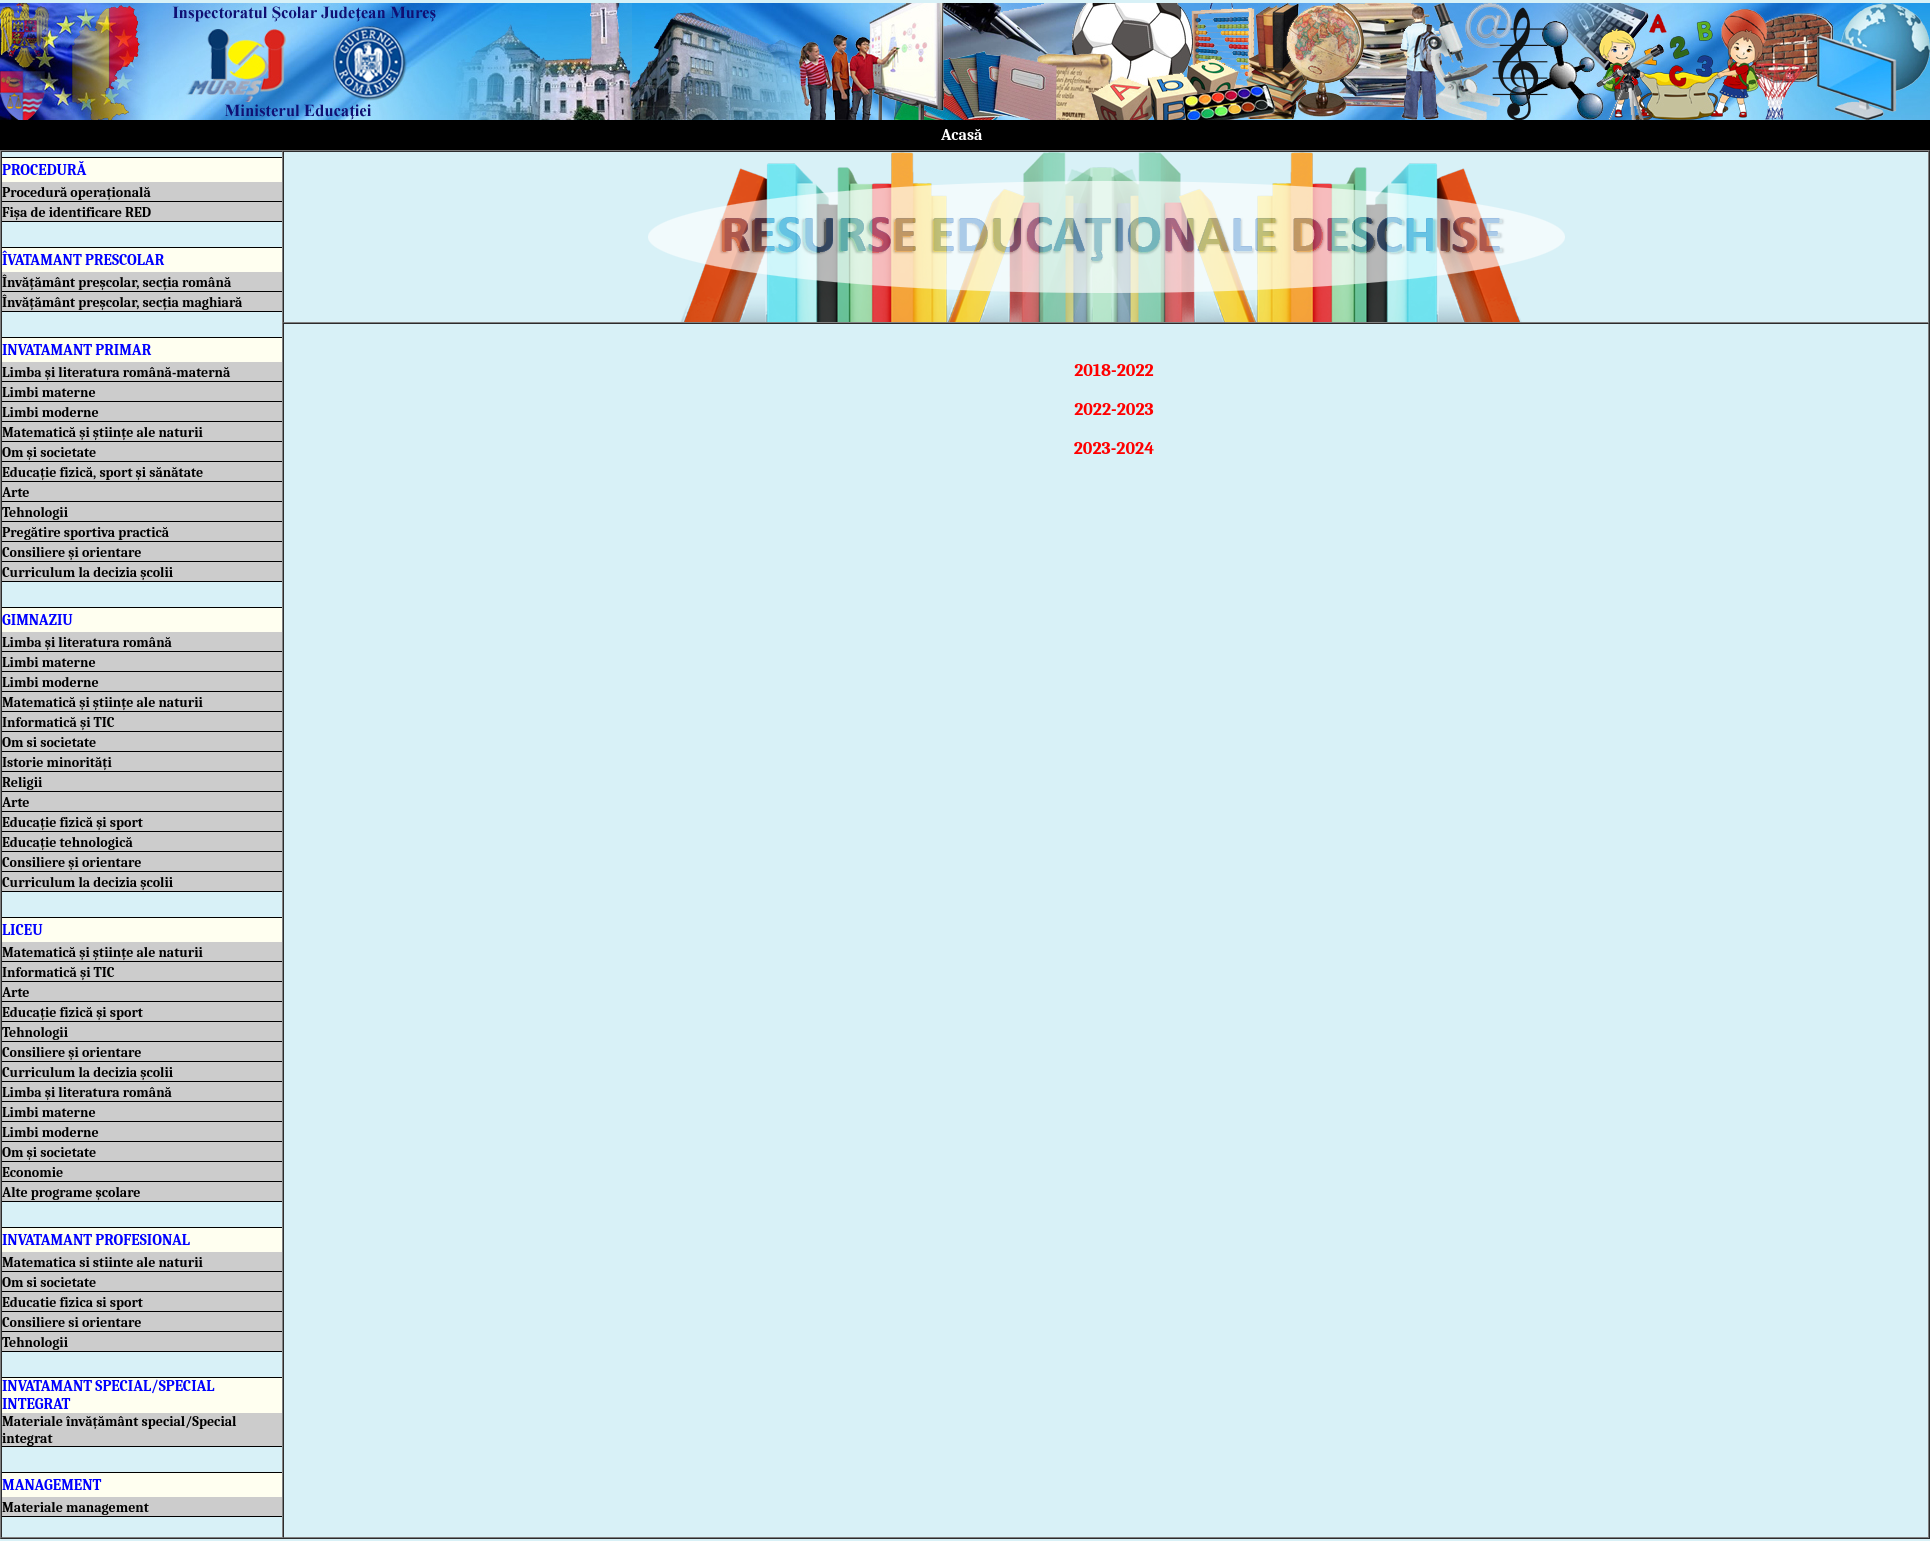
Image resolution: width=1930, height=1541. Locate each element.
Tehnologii (38, 512)
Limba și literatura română (90, 642)
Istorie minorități (60, 762)
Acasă (962, 135)
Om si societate (52, 742)
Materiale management (78, 1507)
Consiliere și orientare (75, 552)
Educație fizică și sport (75, 822)
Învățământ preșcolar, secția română (119, 282)
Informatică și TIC (61, 722)
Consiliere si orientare (75, 1322)
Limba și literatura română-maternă (119, 372)
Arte (19, 492)
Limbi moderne (53, 412)
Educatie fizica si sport (75, 1302)
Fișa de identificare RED (79, 212)
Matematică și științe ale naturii (105, 432)
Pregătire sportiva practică (88, 532)
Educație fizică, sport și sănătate (105, 472)
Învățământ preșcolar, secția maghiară (125, 302)
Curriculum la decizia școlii (90, 572)
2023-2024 (1106, 448)
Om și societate (52, 452)
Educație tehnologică (70, 842)
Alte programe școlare (74, 1192)
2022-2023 (1105, 409)
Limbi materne (52, 392)
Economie (35, 1172)
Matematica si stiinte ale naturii (105, 1262)
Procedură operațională (79, 192)
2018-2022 (1105, 370)
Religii (25, 782)
